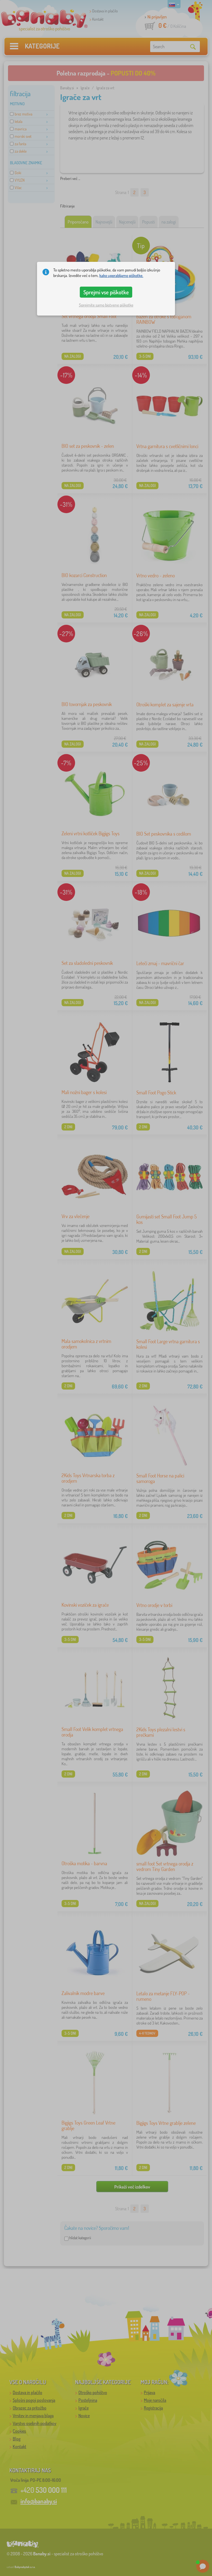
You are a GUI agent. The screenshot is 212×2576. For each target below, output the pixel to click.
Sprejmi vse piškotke (106, 292)
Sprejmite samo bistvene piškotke (106, 305)
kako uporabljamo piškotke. (121, 275)
